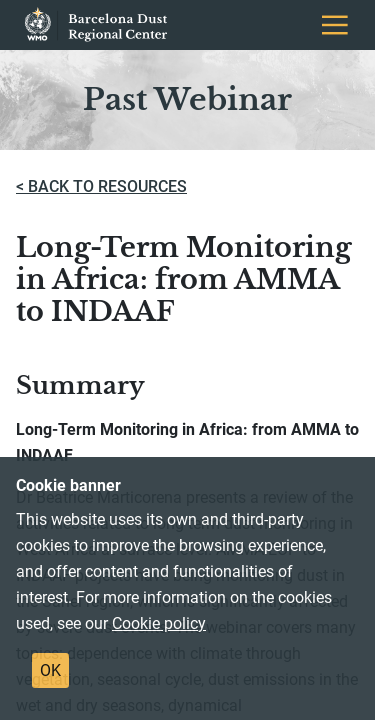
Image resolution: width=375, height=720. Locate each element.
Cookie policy (159, 623)
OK (50, 670)
